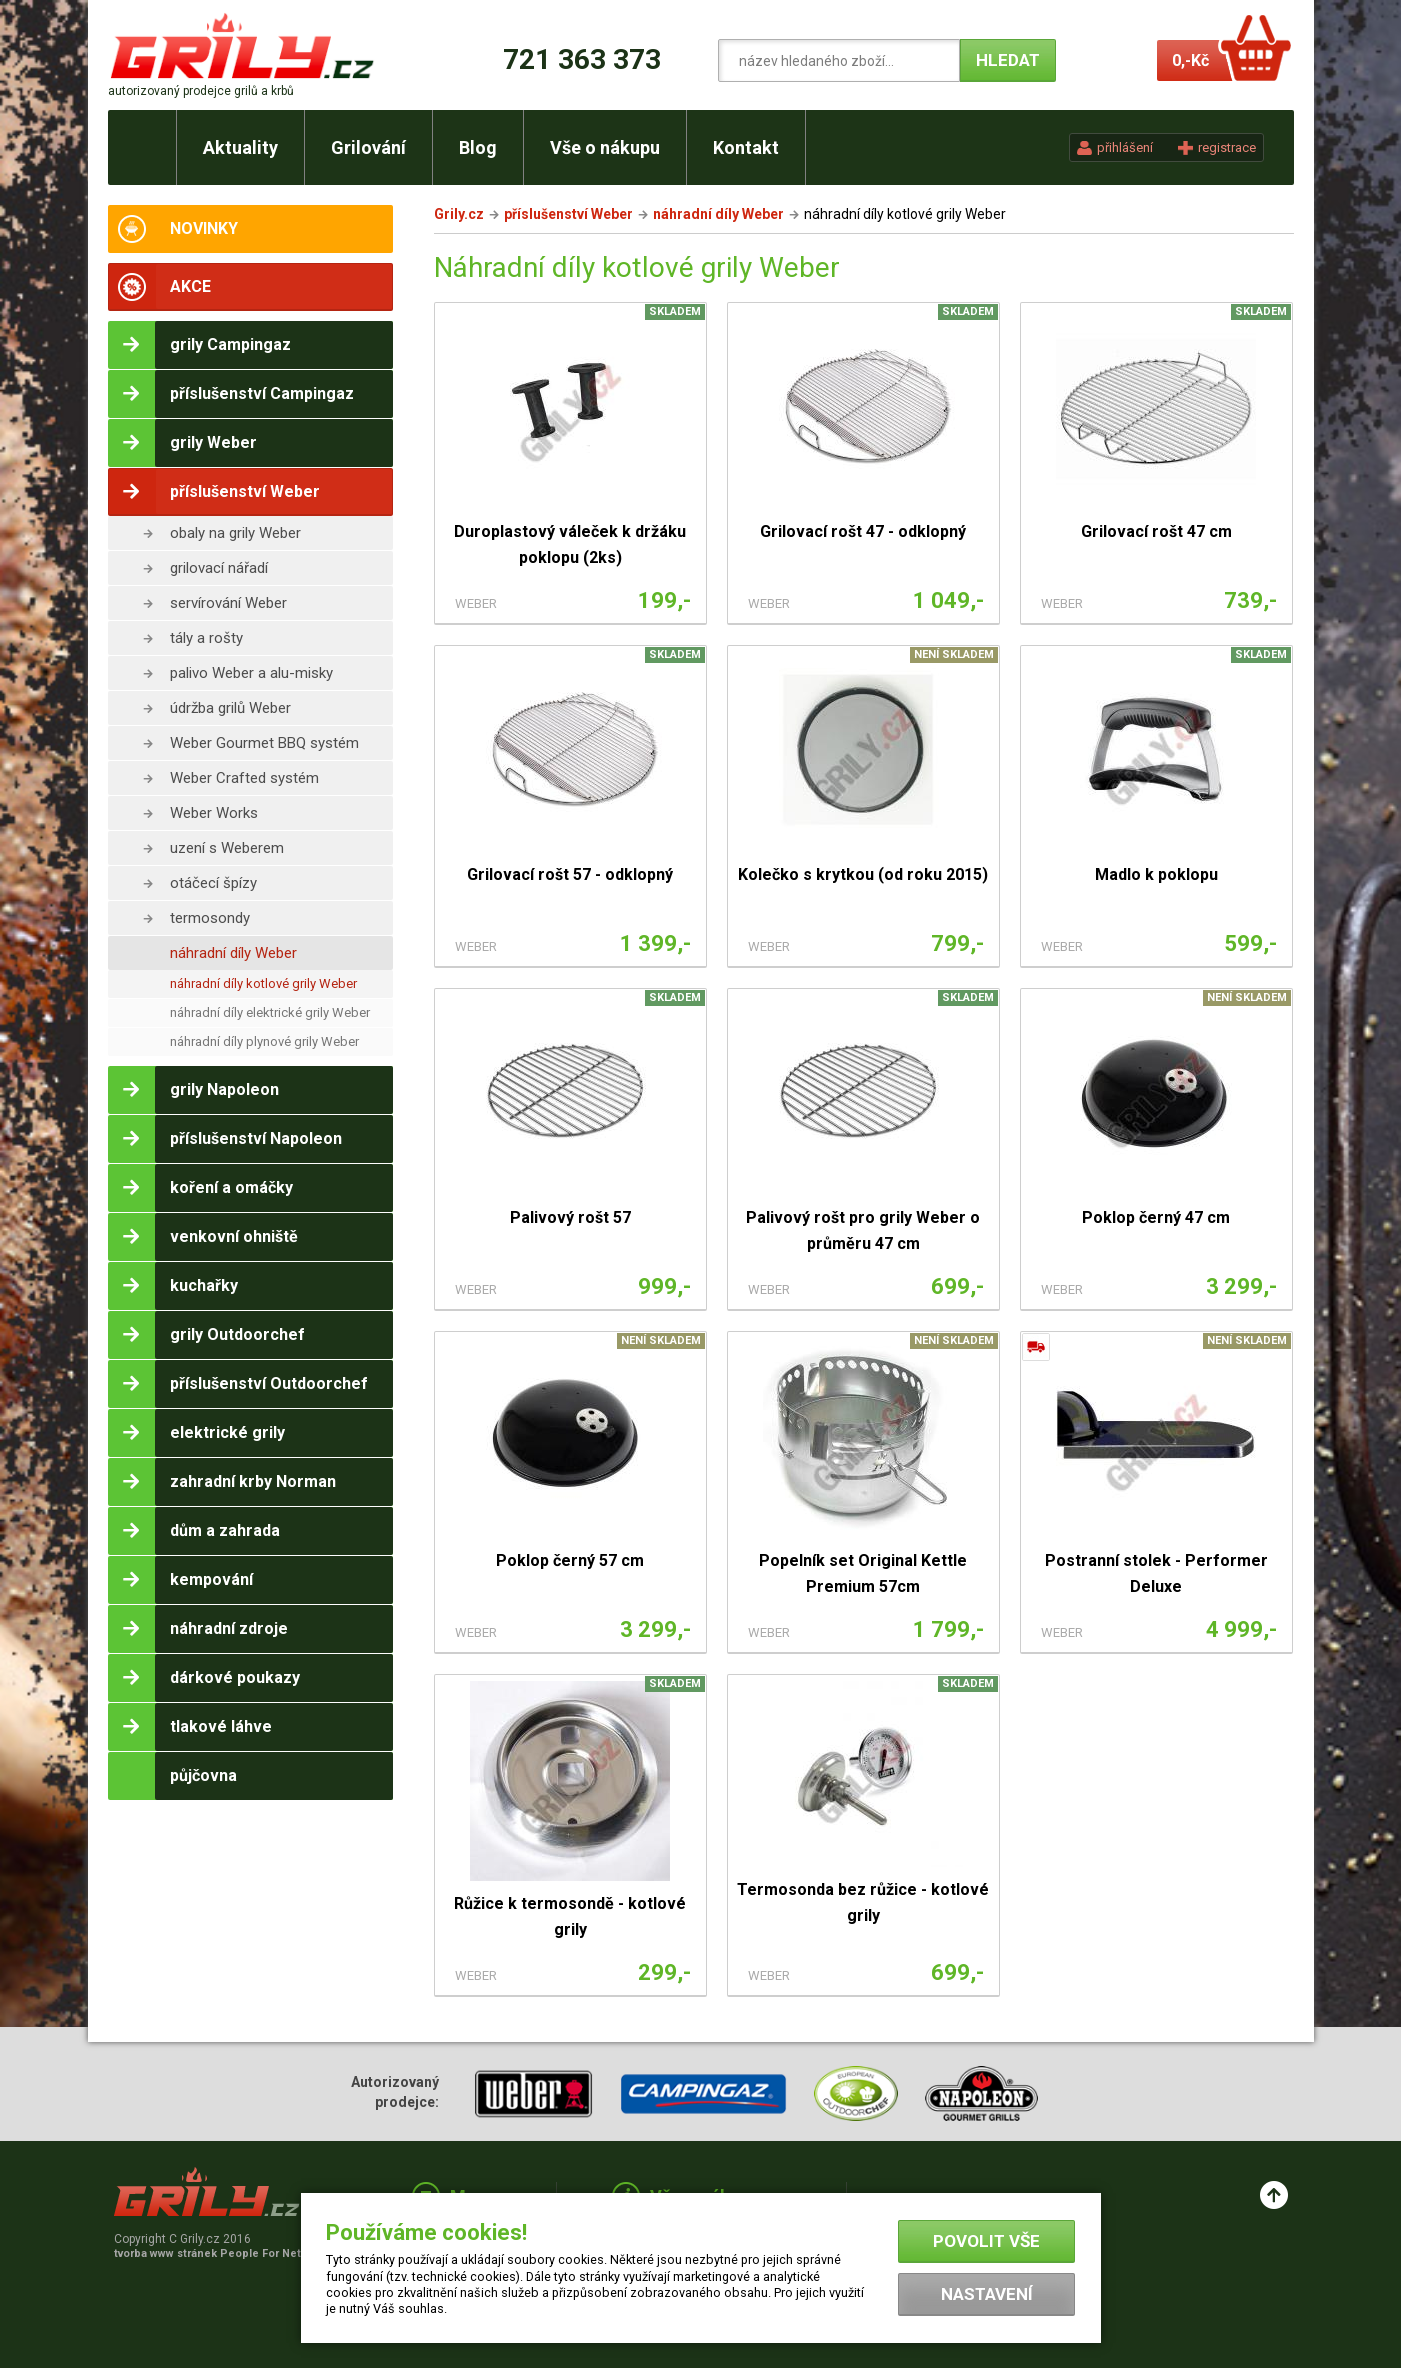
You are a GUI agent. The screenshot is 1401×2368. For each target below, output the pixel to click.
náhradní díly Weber (233, 953)
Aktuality (240, 147)
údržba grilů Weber (230, 708)
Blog (478, 147)
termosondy (210, 918)
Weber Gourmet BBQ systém (264, 743)
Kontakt (746, 147)
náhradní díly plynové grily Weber (264, 1041)
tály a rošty (206, 638)
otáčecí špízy (213, 883)
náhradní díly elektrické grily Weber (270, 1012)
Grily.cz (459, 214)
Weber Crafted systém (244, 778)
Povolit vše (986, 2241)
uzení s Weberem (227, 848)
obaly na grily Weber (235, 533)
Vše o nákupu (605, 147)
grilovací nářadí (219, 568)
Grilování (368, 147)
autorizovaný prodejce (201, 91)
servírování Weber (228, 603)
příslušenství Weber (568, 214)
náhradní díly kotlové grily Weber (263, 983)
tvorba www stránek (218, 2253)
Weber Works (214, 813)
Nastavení (987, 2294)
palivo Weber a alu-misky (251, 673)
